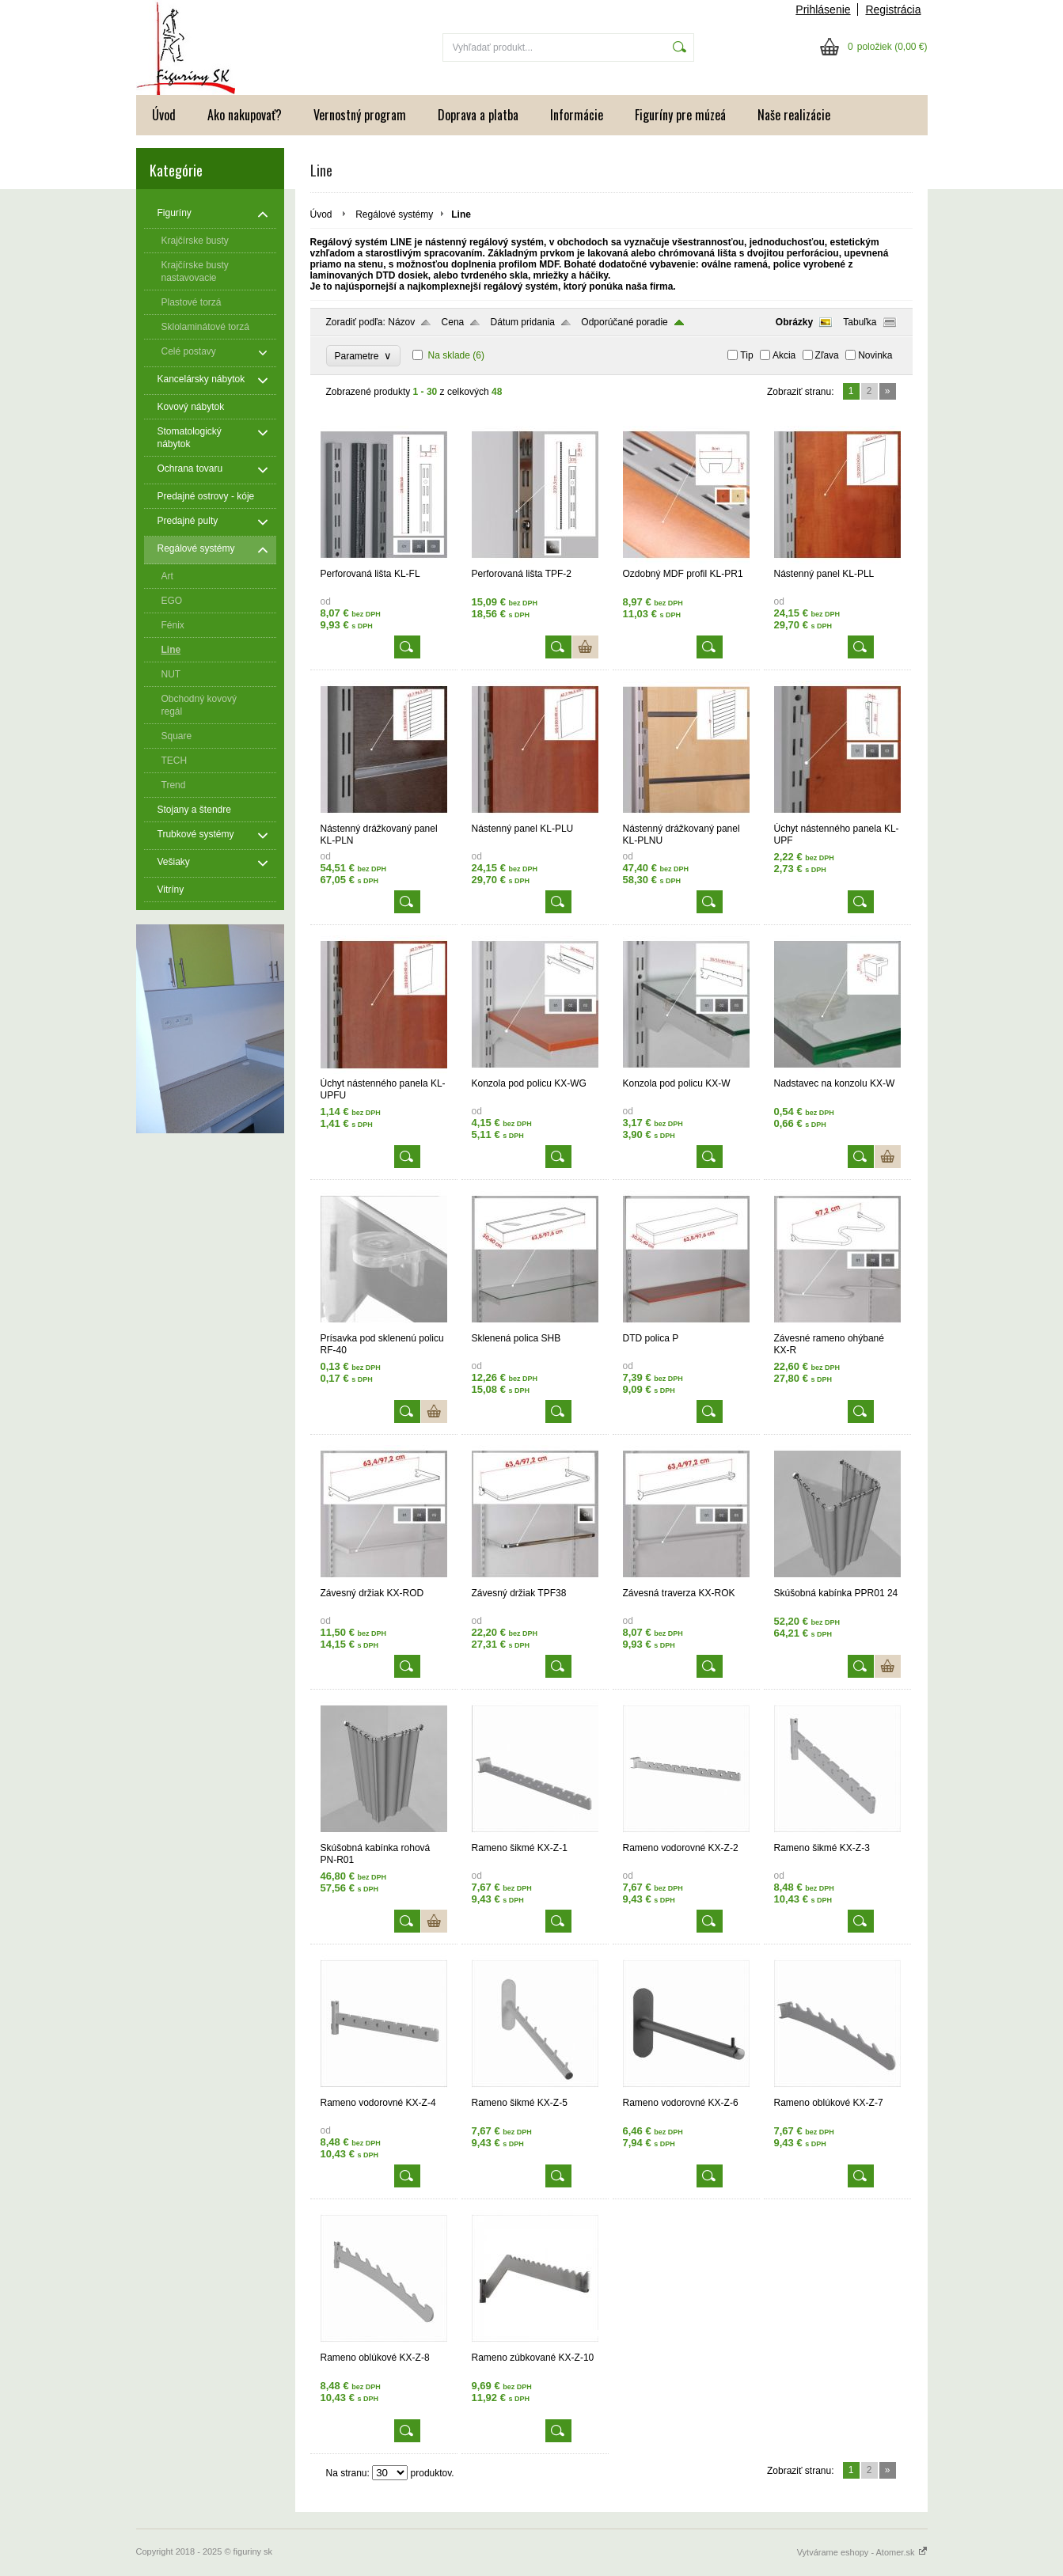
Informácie (576, 114)
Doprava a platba (478, 114)
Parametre (364, 356)
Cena (453, 322)
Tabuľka (859, 322)
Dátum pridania (523, 322)
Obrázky (794, 322)
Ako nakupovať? (244, 114)
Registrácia (893, 9)
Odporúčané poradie (624, 322)
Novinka (875, 355)
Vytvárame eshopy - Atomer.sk (862, 2552)
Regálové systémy (394, 214)
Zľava (827, 355)
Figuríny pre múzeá (680, 114)
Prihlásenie (822, 9)
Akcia (784, 355)
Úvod (164, 114)
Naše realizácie (793, 114)
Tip (746, 355)
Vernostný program (359, 114)
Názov (401, 322)
